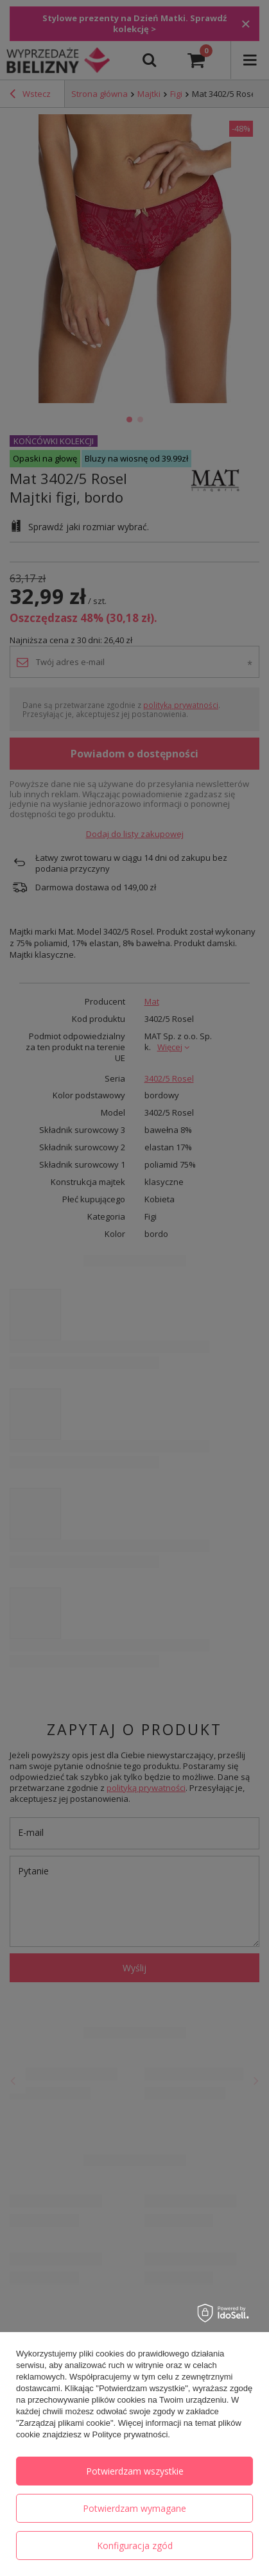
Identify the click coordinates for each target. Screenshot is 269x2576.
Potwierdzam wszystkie (135, 2471)
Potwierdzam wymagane (134, 2508)
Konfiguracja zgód (135, 2545)
